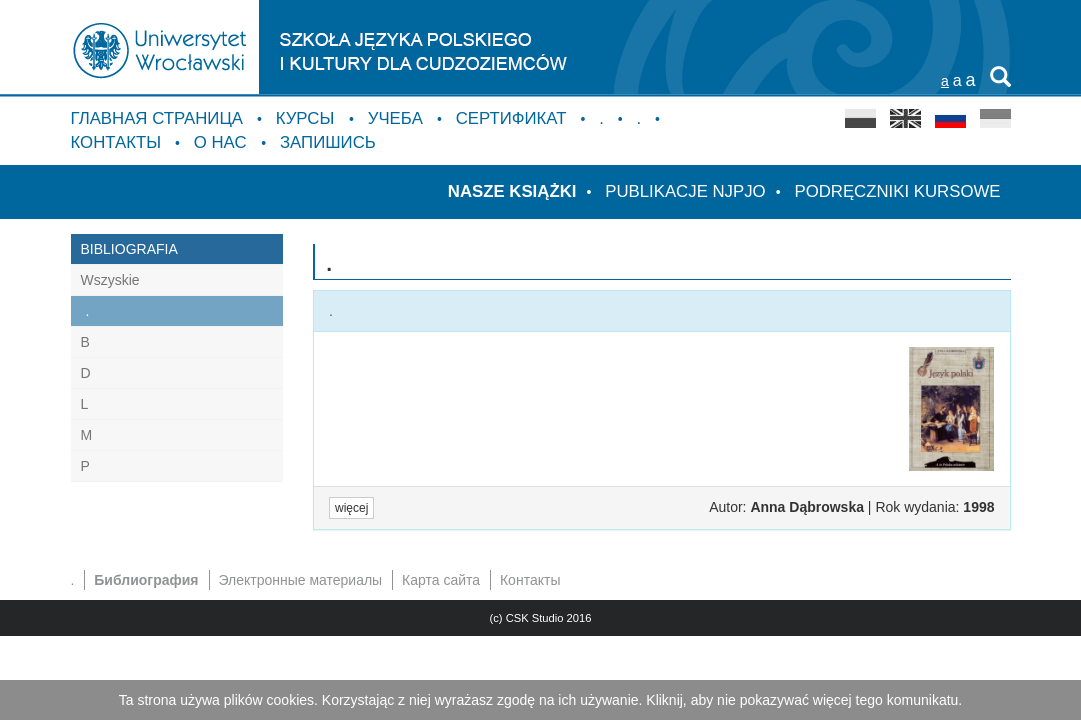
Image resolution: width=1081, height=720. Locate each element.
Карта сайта (441, 580)
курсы (307, 118)
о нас (222, 142)
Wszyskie (110, 280)
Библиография (146, 580)
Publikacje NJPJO (685, 191)
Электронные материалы (300, 580)
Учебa (395, 118)
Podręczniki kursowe (897, 191)
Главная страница (157, 118)
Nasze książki (512, 191)
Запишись (328, 142)
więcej (351, 508)
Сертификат (511, 118)
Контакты (116, 142)
